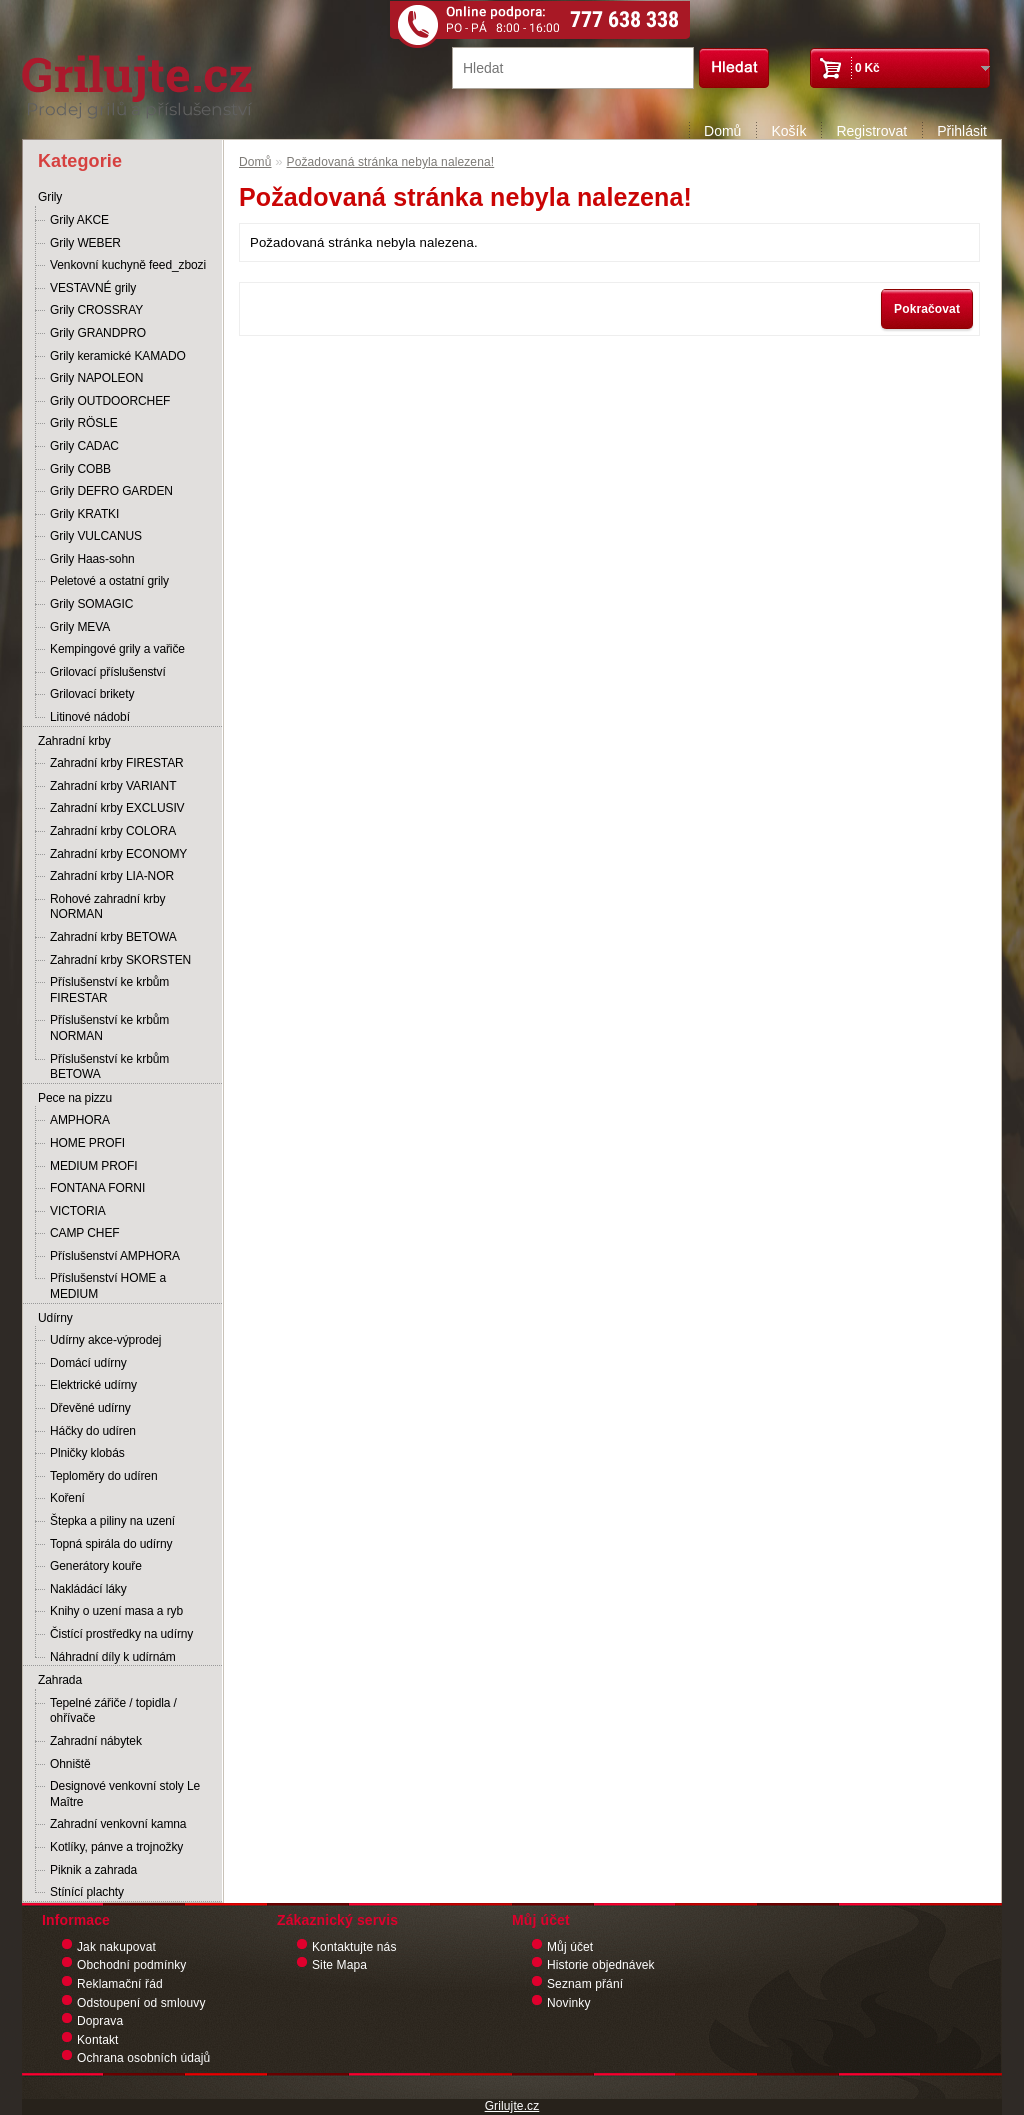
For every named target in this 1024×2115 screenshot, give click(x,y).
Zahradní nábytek (96, 1741)
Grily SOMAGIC (91, 604)
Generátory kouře (96, 1566)
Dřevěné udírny (90, 1408)
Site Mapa (339, 1965)
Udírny (55, 1318)
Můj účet (570, 1947)
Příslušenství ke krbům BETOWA (109, 1067)
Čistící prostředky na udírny (121, 1634)
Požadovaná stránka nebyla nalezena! (391, 162)
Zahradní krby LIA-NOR (112, 876)
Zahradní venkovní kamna (118, 1824)
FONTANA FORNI (97, 1188)
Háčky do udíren (93, 1431)
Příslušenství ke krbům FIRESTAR (109, 990)
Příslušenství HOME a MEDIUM (108, 1286)
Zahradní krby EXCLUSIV (117, 808)
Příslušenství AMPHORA (115, 1256)
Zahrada (60, 1680)
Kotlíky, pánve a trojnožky (116, 1847)
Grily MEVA (80, 627)
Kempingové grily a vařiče (117, 649)
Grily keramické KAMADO (118, 356)
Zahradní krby (74, 741)
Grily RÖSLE (84, 423)
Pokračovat (927, 309)
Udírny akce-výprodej (105, 1340)
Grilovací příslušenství (108, 672)
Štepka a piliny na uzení (112, 1521)
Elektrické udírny (93, 1385)
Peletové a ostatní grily (109, 581)
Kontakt (98, 2040)
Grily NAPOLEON (96, 378)
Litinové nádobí (90, 717)
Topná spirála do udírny (111, 1544)
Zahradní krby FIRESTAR (117, 763)
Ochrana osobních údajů (143, 2058)
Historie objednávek (601, 1965)
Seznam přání (585, 1984)
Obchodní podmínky (131, 1965)
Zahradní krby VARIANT (113, 786)
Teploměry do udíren (104, 1476)
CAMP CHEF (85, 1233)
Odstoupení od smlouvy (141, 2003)
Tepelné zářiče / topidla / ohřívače (113, 1711)
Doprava (100, 2021)
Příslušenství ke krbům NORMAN (109, 1028)
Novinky (569, 2003)
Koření (67, 1498)
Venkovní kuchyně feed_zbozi (128, 265)
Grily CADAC (84, 446)
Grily (50, 197)
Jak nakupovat (116, 1947)
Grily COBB (80, 469)
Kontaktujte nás (354, 1947)
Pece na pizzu (75, 1098)
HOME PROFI (87, 1143)
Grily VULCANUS (96, 536)
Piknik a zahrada (93, 1870)
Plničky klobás (87, 1453)
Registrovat (871, 131)
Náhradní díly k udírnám (113, 1657)
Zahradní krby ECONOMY (118, 854)
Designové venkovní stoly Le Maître (125, 1794)
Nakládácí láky (88, 1589)
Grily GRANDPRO (98, 333)
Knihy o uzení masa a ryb (116, 1611)
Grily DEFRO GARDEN (111, 491)
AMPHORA (80, 1120)
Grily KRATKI (84, 514)
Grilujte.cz (512, 2106)
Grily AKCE (79, 220)
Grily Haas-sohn (92, 559)
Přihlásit (962, 131)
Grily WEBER (85, 243)
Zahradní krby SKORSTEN (120, 960)
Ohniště (70, 1764)
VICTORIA (78, 1211)
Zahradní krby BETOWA (113, 937)
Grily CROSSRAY (96, 310)
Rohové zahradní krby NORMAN (107, 907)
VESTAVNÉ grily (93, 288)
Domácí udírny (88, 1363)
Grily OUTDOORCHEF (110, 401)
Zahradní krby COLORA (113, 831)
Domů (722, 131)
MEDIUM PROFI (93, 1166)
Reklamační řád (120, 1984)
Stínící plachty (87, 1892)
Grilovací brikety (92, 694)
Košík (788, 131)
